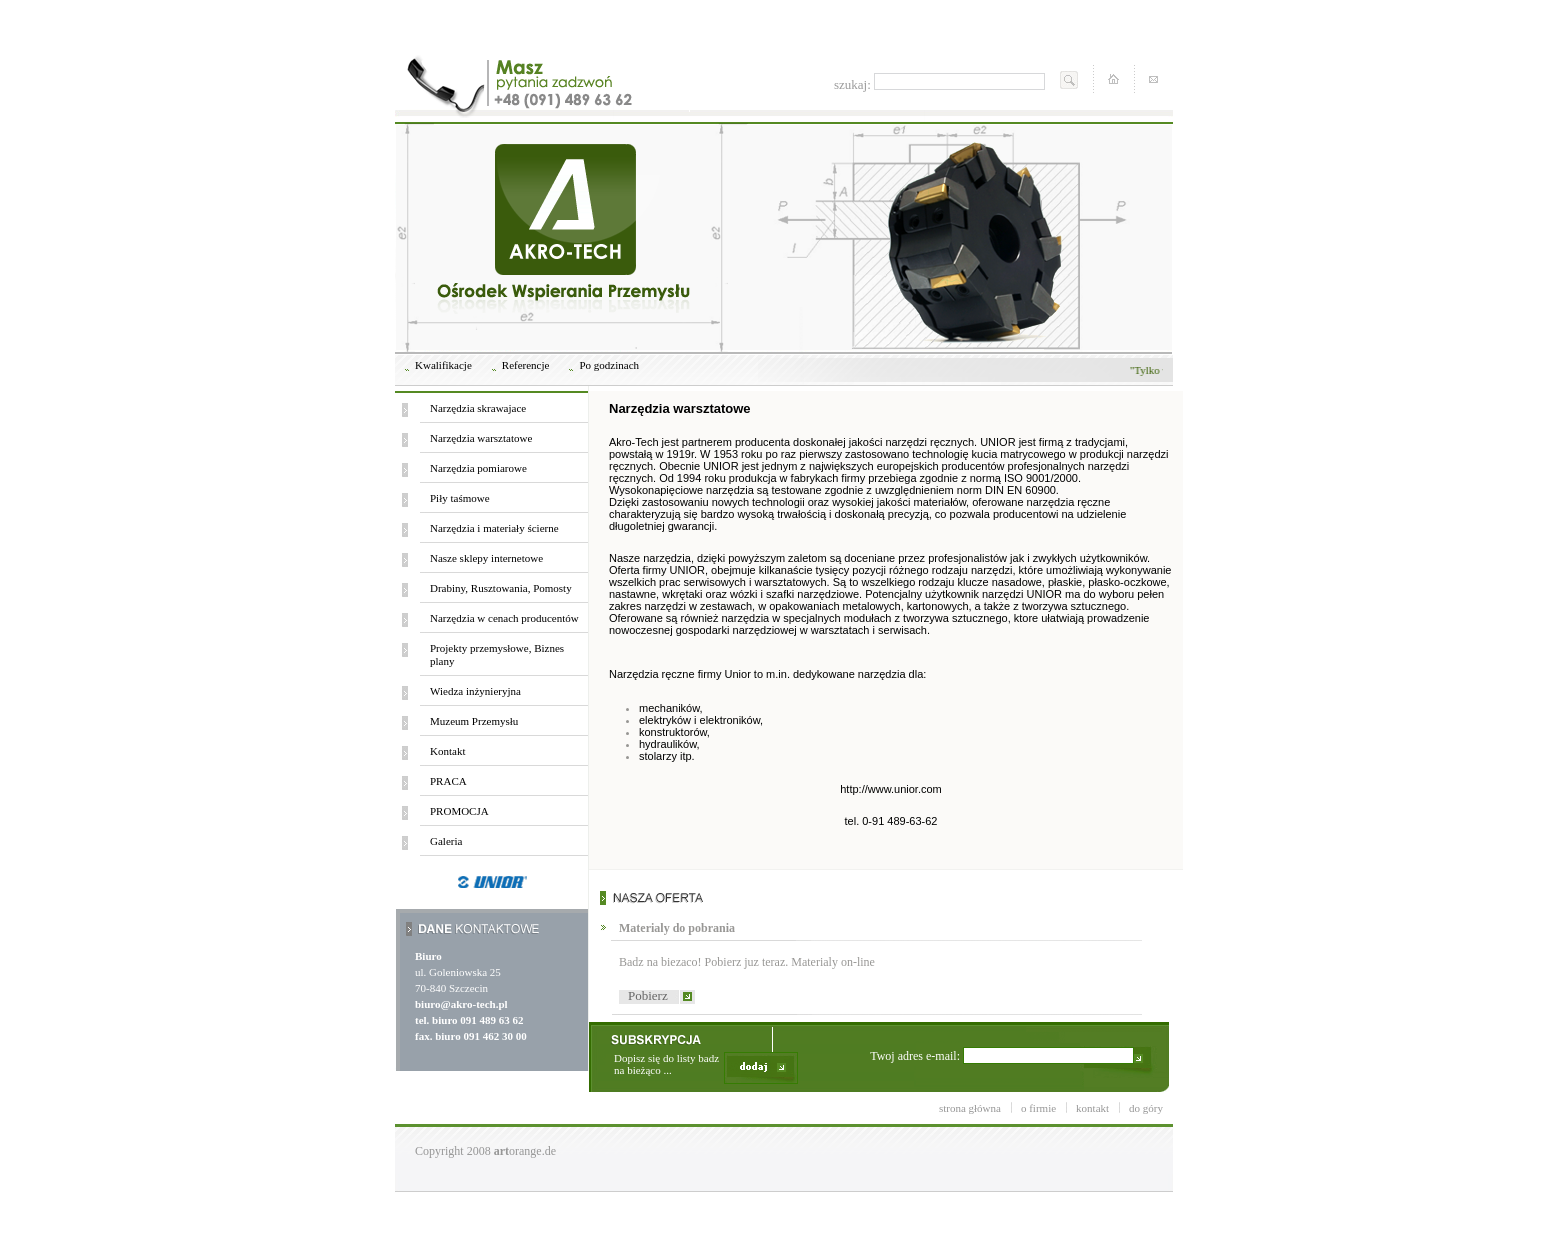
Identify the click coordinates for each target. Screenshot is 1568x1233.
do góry (1146, 1108)
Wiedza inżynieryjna (475, 691)
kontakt (1092, 1108)
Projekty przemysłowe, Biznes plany (497, 654)
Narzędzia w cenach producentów (504, 618)
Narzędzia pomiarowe (478, 468)
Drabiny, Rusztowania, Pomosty (501, 588)
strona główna (970, 1108)
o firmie (1038, 1108)
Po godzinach (609, 365)
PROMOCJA (459, 811)
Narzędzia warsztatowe (481, 438)
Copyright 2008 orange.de (485, 1151)
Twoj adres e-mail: (1002, 1055)
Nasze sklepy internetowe (486, 558)
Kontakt (447, 751)
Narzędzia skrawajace (478, 408)
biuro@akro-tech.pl (461, 1004)
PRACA (448, 781)
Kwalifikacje (443, 365)
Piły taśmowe (460, 498)
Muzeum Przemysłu (474, 721)
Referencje (526, 365)
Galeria (446, 841)
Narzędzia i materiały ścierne (494, 528)
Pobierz (648, 996)
